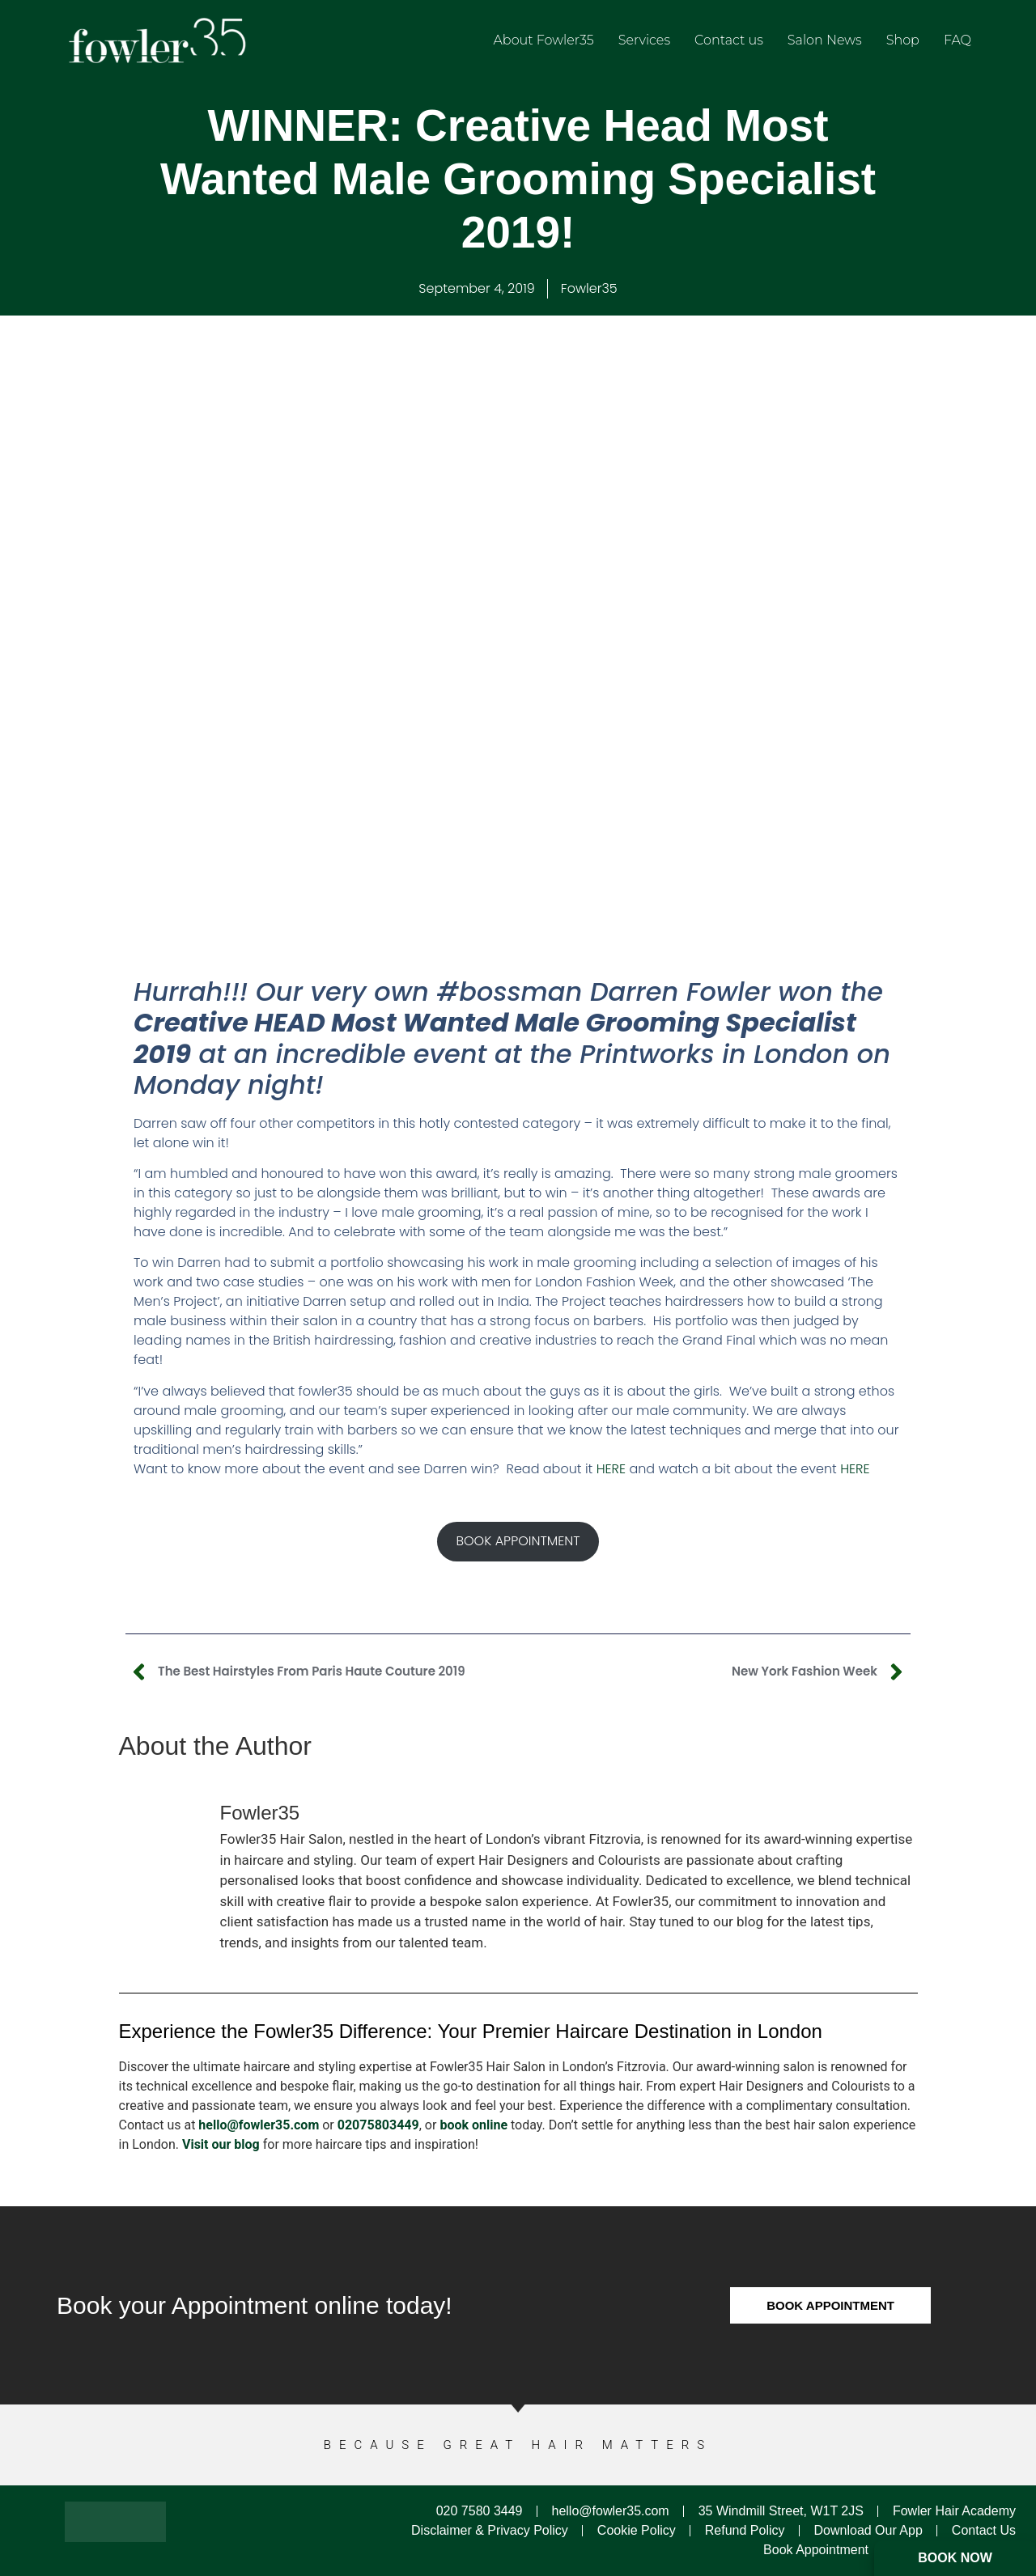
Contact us (728, 40)
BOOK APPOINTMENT (518, 1541)
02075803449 (378, 2125)
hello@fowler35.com (258, 2125)
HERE (611, 1469)
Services (644, 40)
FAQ (957, 40)
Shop (902, 40)
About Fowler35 (544, 40)
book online (473, 2125)
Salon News (825, 40)
